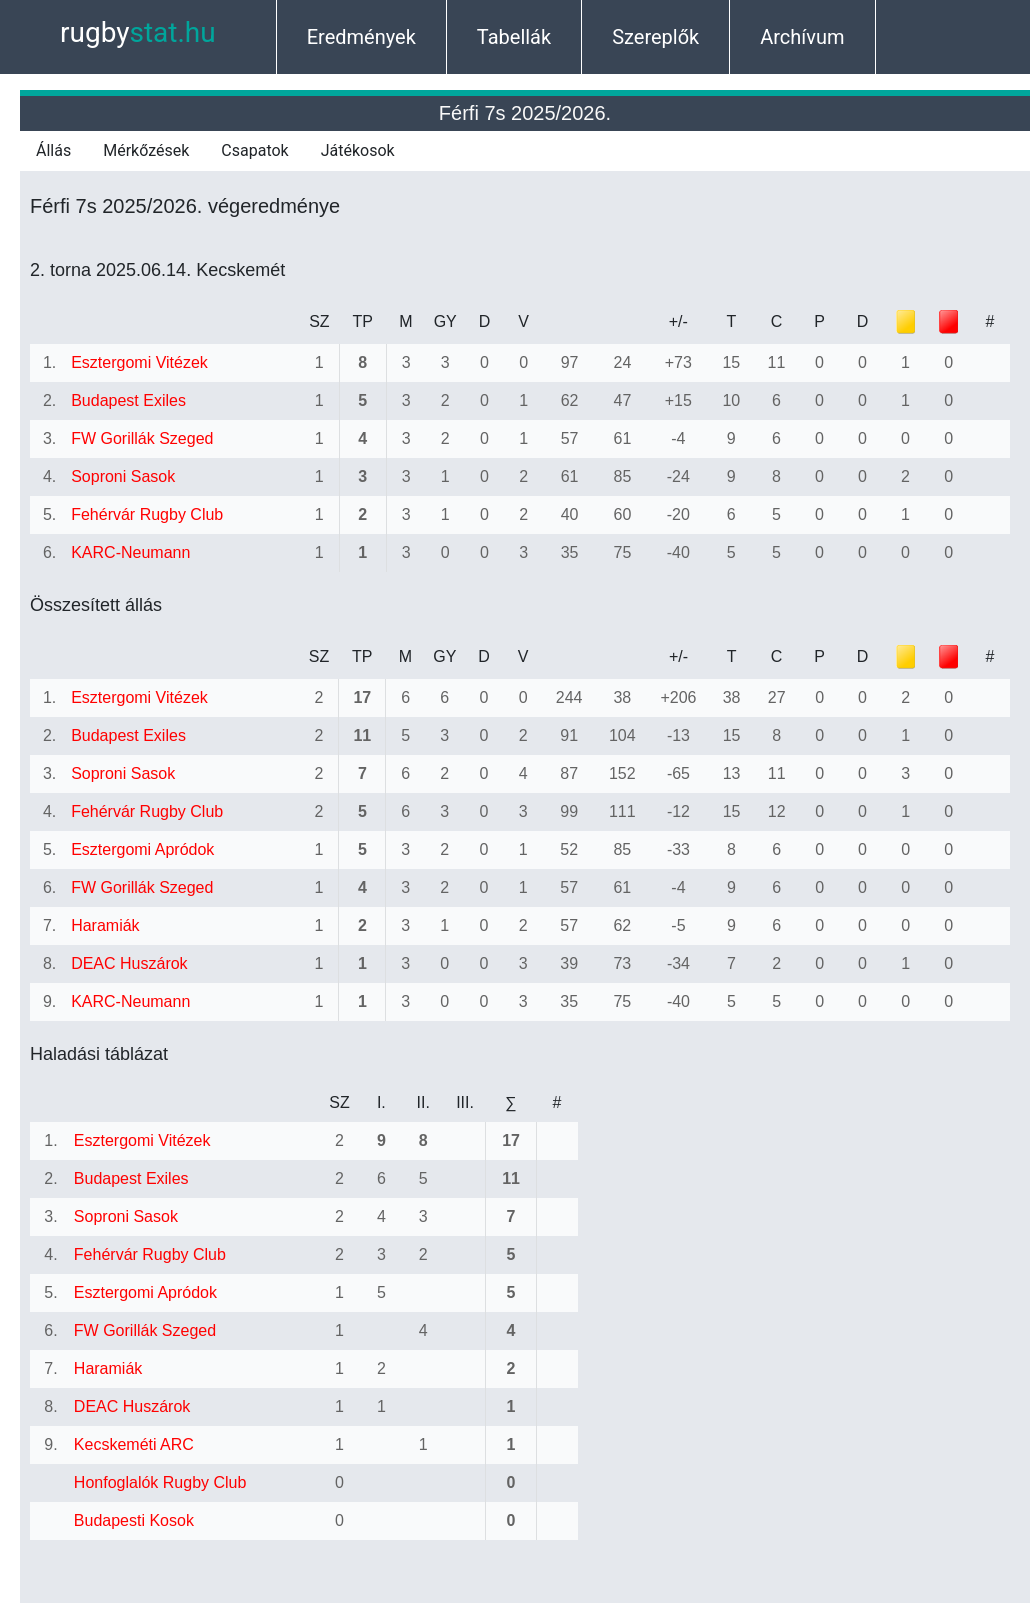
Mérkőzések (146, 150)
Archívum (802, 37)
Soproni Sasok (123, 476)
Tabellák (514, 37)
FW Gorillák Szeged (142, 438)
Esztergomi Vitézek (139, 362)
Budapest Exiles (128, 400)
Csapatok (254, 150)
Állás (53, 150)
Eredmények (361, 37)
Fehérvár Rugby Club (147, 514)
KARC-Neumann (130, 552)
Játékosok (358, 150)
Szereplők (655, 37)
